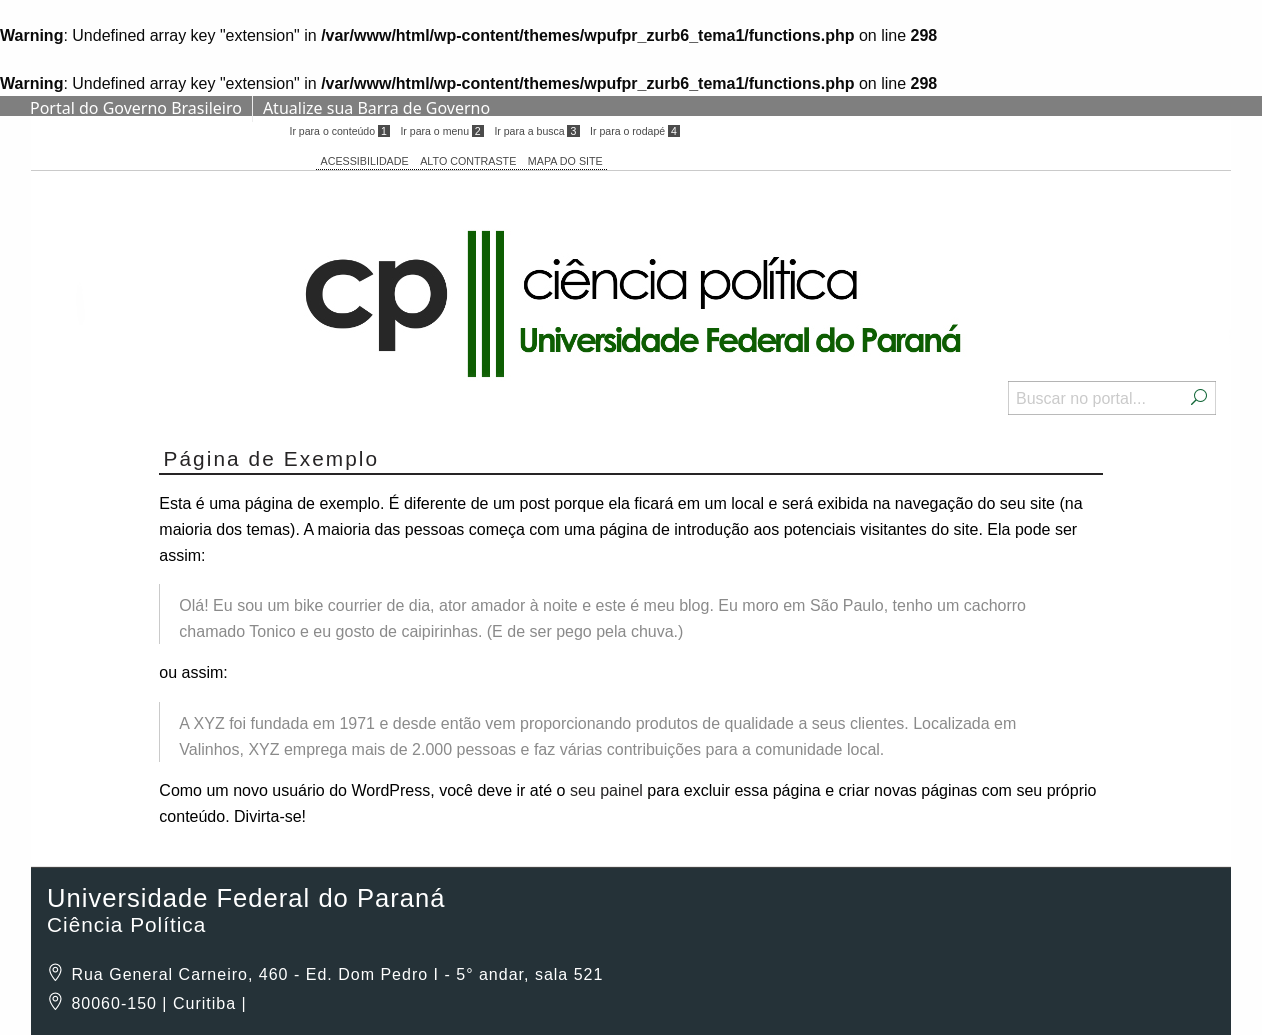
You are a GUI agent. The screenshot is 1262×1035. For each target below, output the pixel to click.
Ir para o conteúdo (339, 131)
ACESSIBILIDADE (365, 161)
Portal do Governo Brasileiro (136, 108)
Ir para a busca (536, 131)
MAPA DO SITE (565, 161)
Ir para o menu (441, 131)
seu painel (606, 790)
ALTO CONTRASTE (468, 161)
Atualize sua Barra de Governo (376, 108)
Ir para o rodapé (635, 131)
